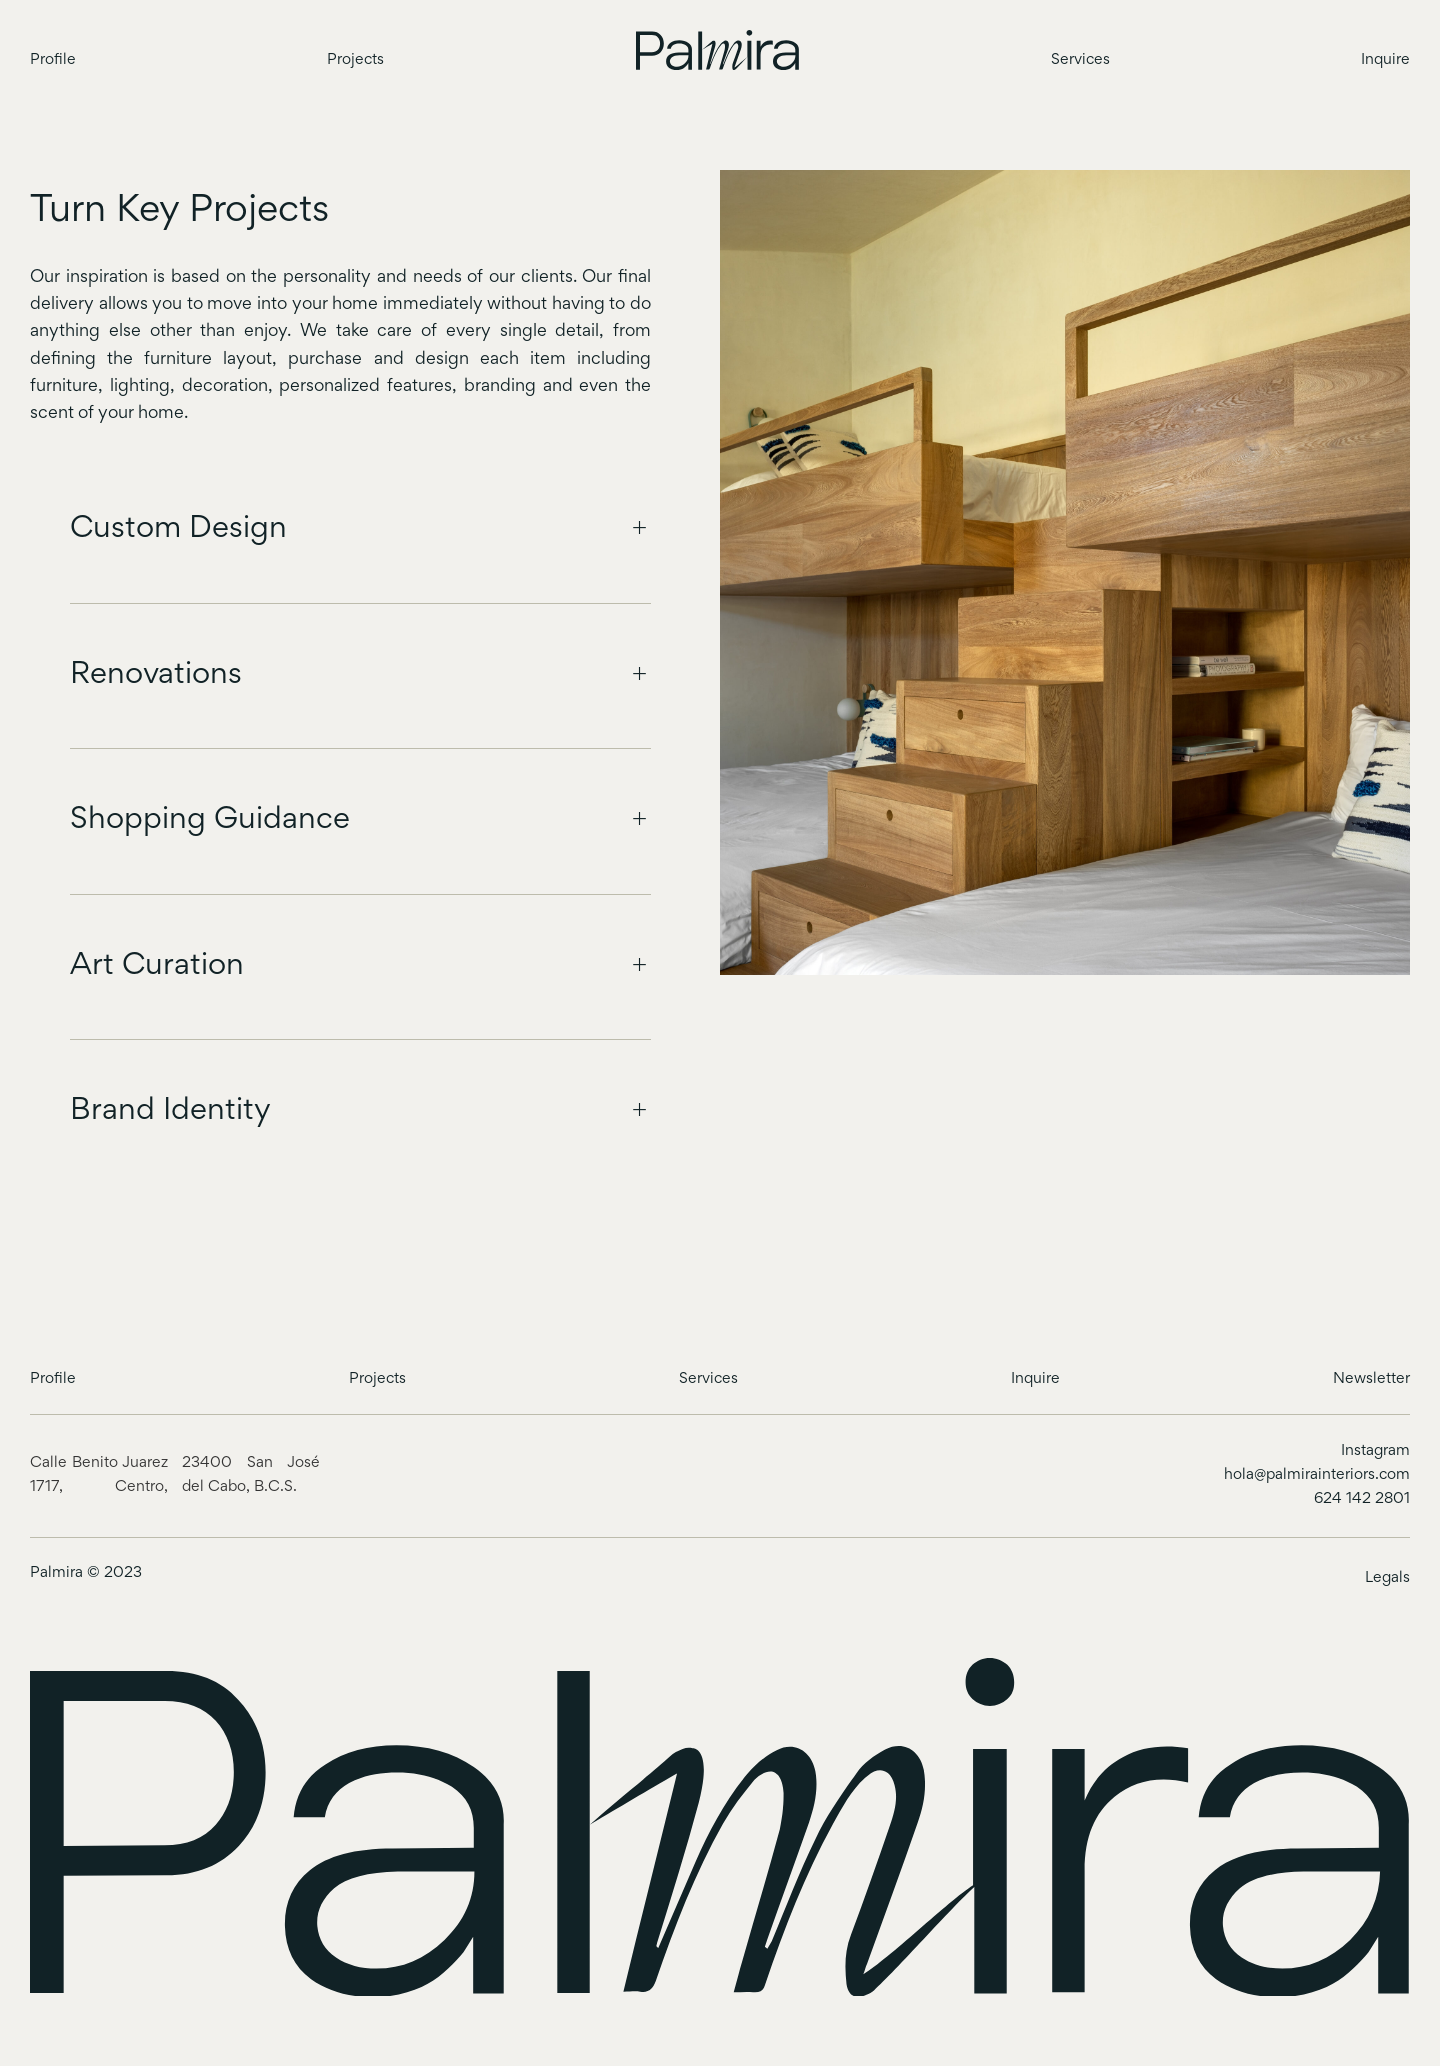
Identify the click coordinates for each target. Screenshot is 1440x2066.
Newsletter (1371, 1379)
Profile (53, 60)
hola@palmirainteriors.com (1317, 1475)
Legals (1387, 1578)
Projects (355, 60)
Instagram (1375, 1451)
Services (1080, 60)
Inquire (1385, 60)
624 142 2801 (1362, 1499)
